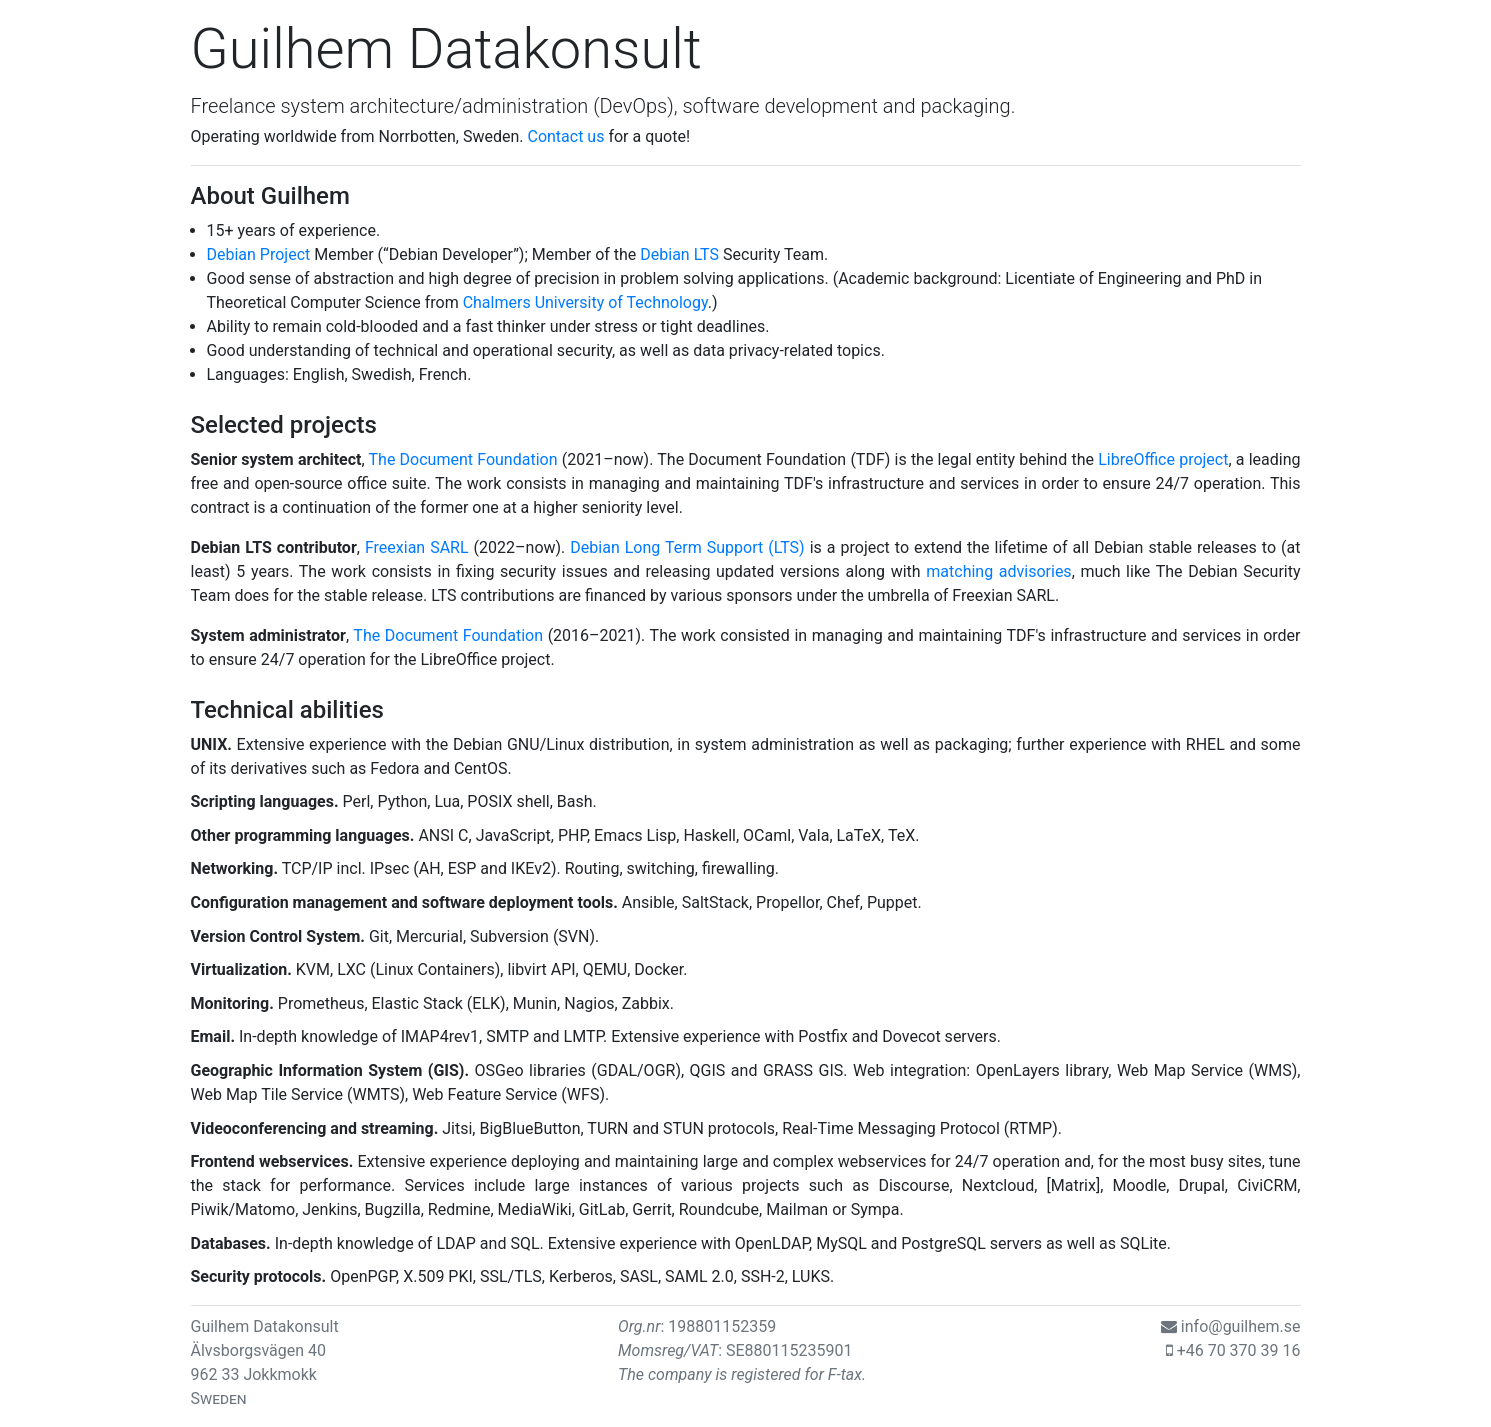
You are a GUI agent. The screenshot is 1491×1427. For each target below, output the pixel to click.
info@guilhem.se (1241, 1326)
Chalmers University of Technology (585, 302)
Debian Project (259, 254)
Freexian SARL (417, 547)
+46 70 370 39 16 (1239, 1350)
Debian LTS (679, 254)
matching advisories (998, 571)
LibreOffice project (1163, 459)
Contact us (565, 136)
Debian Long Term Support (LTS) (687, 547)
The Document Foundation (463, 459)
